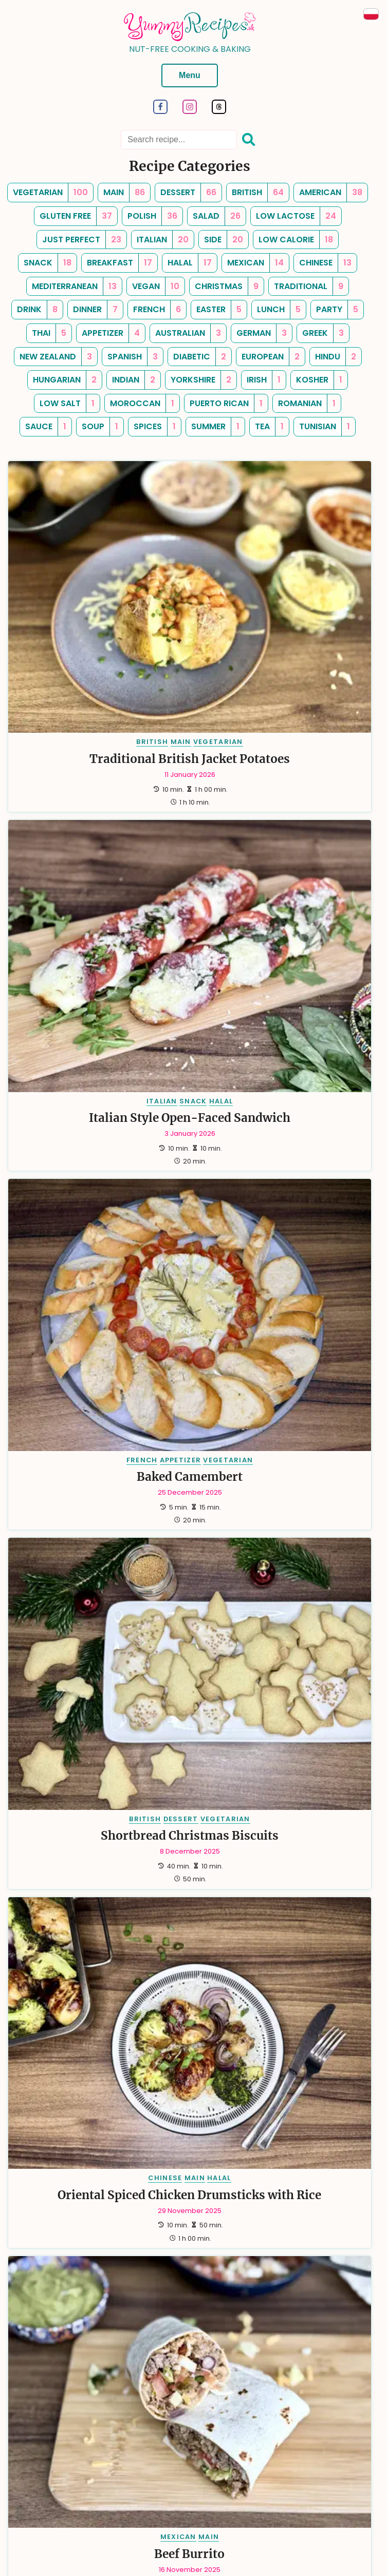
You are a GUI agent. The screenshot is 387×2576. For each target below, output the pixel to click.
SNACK (288, 600)
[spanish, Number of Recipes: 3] (132, 357)
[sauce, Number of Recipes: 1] (46, 426)
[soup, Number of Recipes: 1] (100, 426)
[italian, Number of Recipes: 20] (162, 240)
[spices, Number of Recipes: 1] (154, 426)
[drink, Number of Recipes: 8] (37, 309)
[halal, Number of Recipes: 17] (189, 263)
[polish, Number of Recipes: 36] (152, 216)
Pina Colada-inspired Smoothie (95, 1317)
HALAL (315, 600)
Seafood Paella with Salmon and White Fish (285, 2239)
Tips (55, 2453)
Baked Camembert (95, 848)
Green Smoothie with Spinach (94, 1780)
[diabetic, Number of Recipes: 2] (200, 357)
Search (161, 2453)
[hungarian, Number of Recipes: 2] (64, 380)
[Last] (249, 2330)
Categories (92, 2453)
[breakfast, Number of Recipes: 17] (119, 263)
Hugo (162, 2522)
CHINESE (70, 1062)
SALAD (328, 1987)
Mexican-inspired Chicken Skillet (284, 1317)
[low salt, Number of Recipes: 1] (67, 403)
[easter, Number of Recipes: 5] (219, 309)
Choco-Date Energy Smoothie (95, 1549)
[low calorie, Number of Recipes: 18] (296, 240)
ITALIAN (256, 600)
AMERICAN (55, 1524)
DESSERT (275, 831)
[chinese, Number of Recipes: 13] (325, 263)
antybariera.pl (281, 2544)
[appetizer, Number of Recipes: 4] (110, 333)
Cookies (331, 2453)
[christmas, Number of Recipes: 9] (226, 286)
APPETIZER (85, 831)
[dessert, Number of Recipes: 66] (188, 192)
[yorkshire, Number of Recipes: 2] (201, 380)
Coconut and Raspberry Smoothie (285, 1549)
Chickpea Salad (284, 2015)
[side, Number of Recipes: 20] (223, 240)
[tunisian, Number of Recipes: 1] (324, 426)
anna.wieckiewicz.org (172, 2534)
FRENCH (47, 831)
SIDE (305, 1987)
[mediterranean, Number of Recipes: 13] (74, 286)
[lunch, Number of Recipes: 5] (278, 309)
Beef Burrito (284, 1079)
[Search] (249, 140)
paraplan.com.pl (239, 2534)
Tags (130, 2453)
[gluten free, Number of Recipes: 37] (76, 216)
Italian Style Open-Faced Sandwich (284, 623)
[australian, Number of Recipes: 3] (188, 333)
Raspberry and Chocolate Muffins (95, 2239)
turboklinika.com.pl (301, 2534)
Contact (205, 2467)
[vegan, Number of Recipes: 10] (155, 286)
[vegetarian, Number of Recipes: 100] (50, 192)
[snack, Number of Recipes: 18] (47, 263)
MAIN (86, 600)
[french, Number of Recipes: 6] (157, 309)
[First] (130, 2330)
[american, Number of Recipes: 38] (330, 192)
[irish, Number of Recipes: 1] (263, 380)
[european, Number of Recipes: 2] (270, 357)
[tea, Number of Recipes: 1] (269, 426)
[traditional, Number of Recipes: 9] (308, 286)
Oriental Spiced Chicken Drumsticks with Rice (94, 1086)
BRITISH (57, 600)
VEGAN (284, 1998)
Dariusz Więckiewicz (238, 2522)
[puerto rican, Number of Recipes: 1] (226, 403)
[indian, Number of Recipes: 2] (133, 380)
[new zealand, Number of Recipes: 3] (56, 357)
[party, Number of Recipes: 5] (337, 309)
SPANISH (260, 2214)
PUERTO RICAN (55, 1293)
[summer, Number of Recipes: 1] (215, 426)
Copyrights (161, 2467)
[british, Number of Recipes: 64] (257, 192)
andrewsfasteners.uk (148, 2544)
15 (213, 2330)
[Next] (230, 2330)
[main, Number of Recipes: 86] (124, 192)
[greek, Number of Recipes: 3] (323, 333)
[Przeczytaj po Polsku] (371, 14)
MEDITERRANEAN (261, 1987)
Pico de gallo (95, 2004)
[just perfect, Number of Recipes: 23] (81, 240)
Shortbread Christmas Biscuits (285, 855)
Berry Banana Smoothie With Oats (284, 1780)
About (26, 2453)
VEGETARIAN (123, 600)
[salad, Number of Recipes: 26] (216, 216)
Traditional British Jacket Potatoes (95, 623)
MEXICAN (273, 1062)
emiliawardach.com (220, 2544)
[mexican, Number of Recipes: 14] (255, 263)
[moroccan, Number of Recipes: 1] (142, 403)
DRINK (99, 1293)
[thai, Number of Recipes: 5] (49, 333)
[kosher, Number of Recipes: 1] (319, 380)
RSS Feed (250, 2453)
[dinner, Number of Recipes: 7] (95, 309)
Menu (189, 75)
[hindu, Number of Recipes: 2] (335, 357)
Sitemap (292, 2453)
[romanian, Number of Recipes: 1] (306, 403)
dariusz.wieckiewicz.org (93, 2534)
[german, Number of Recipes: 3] (261, 333)
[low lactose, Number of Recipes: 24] (296, 216)
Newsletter (203, 2453)
